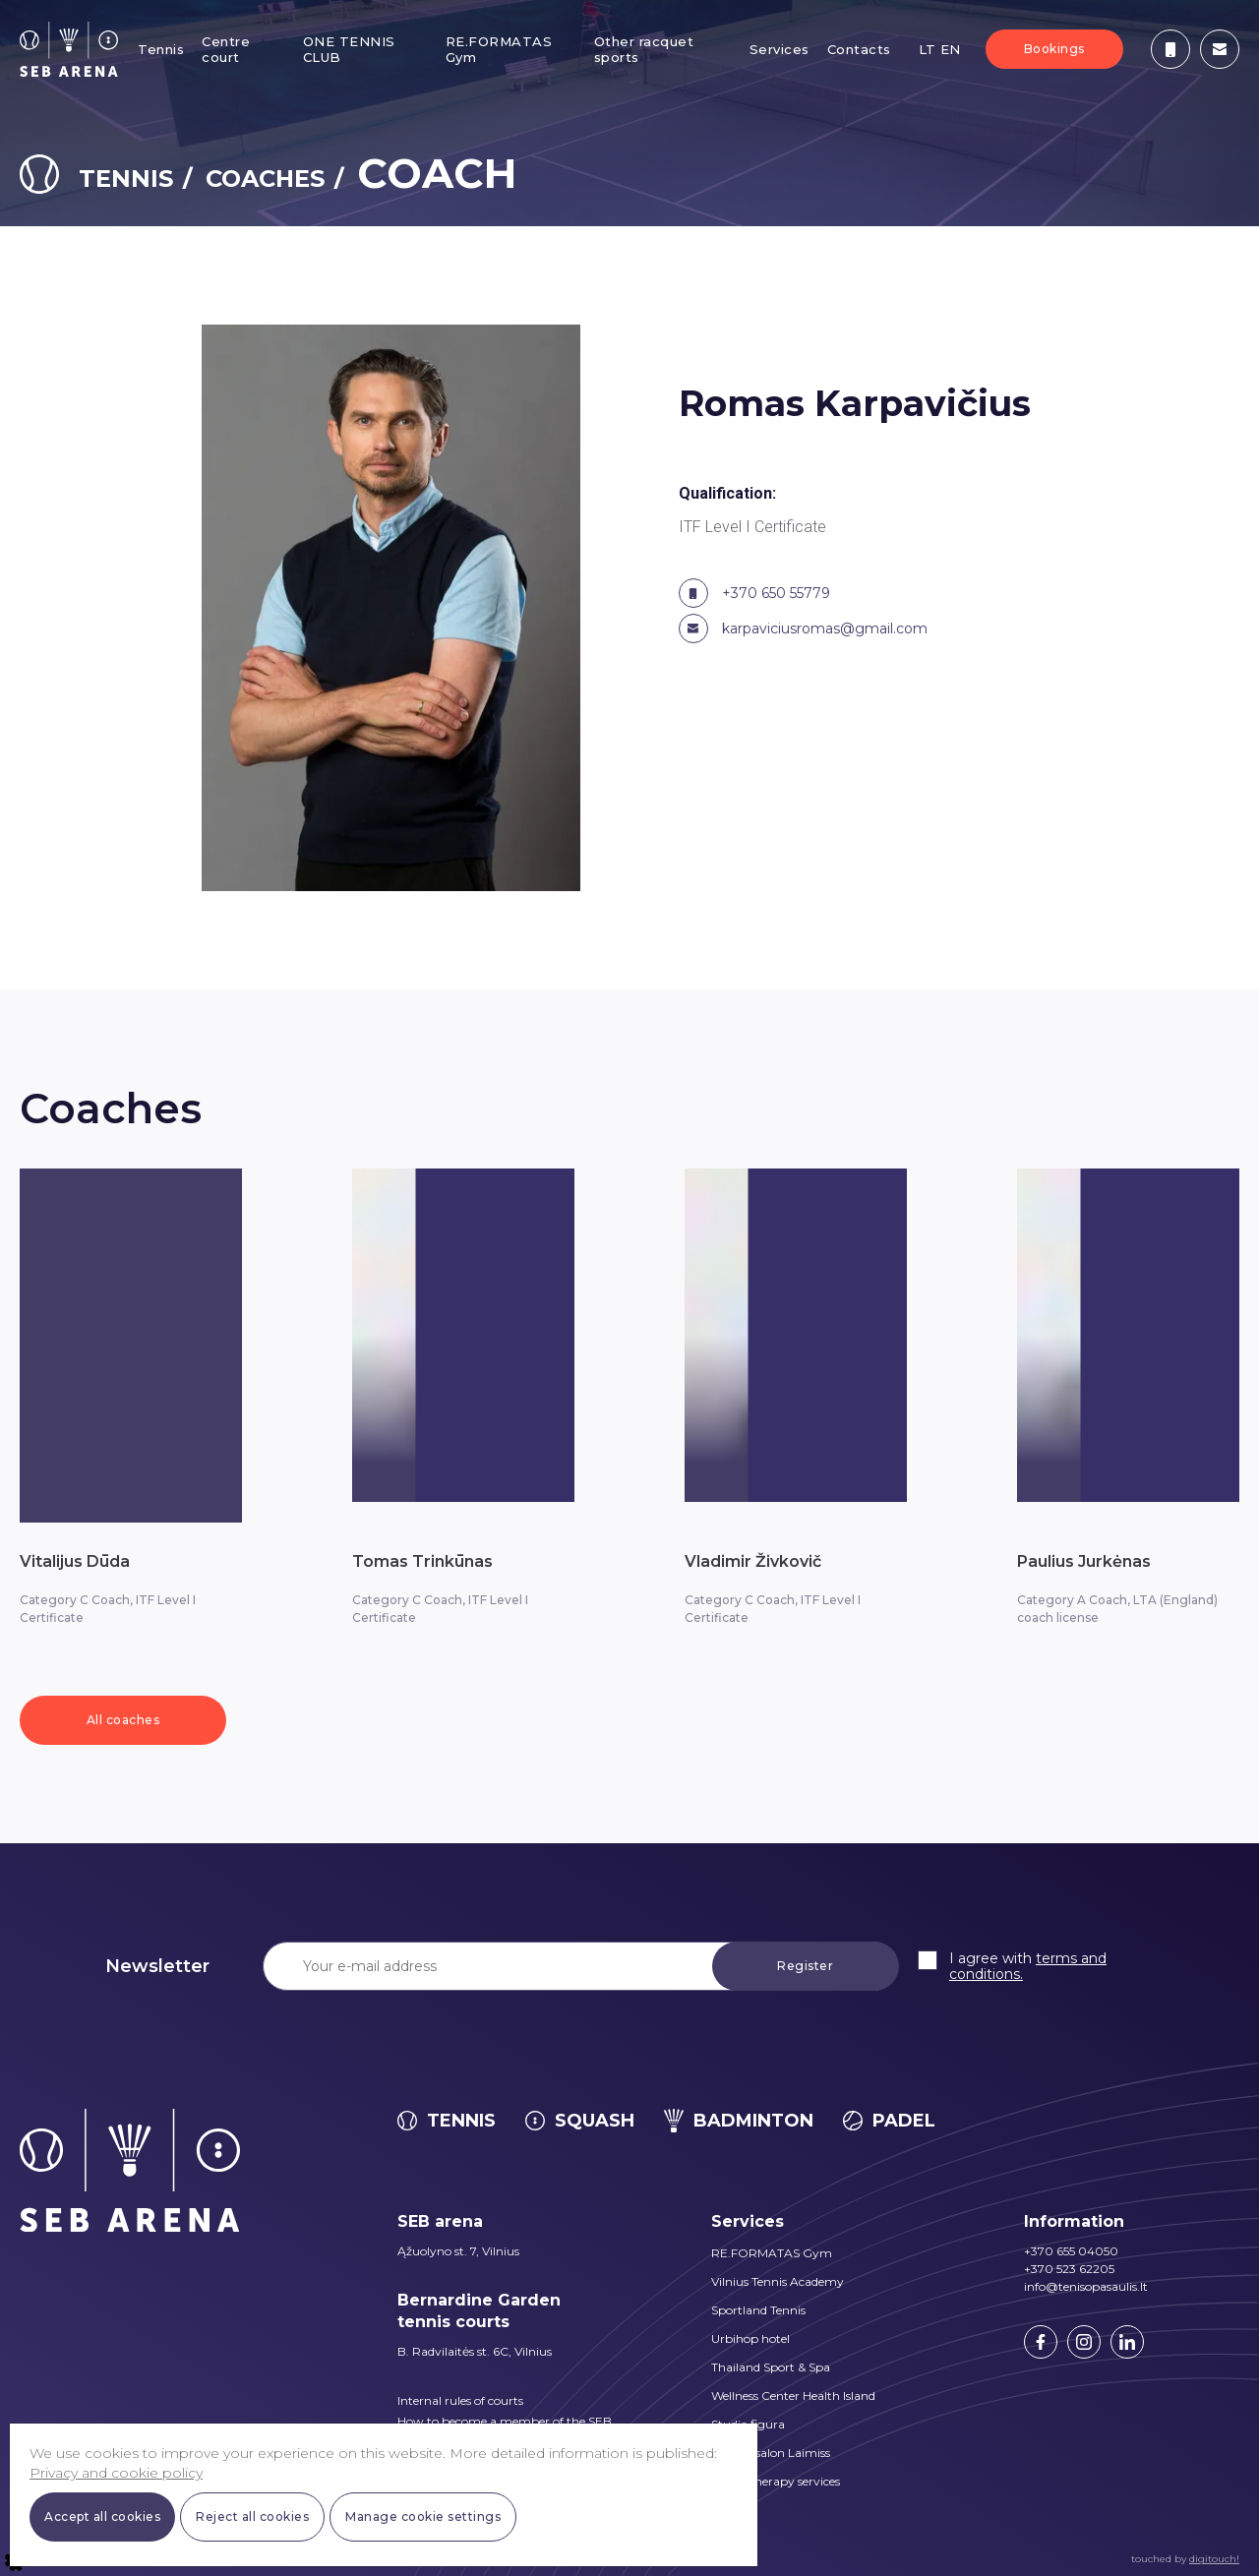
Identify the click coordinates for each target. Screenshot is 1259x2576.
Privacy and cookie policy (116, 2473)
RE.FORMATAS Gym (499, 49)
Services (779, 49)
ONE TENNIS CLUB (349, 49)
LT (927, 49)
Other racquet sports (644, 49)
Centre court (226, 49)
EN (950, 49)
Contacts (859, 49)
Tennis (161, 49)
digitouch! (1214, 2558)
